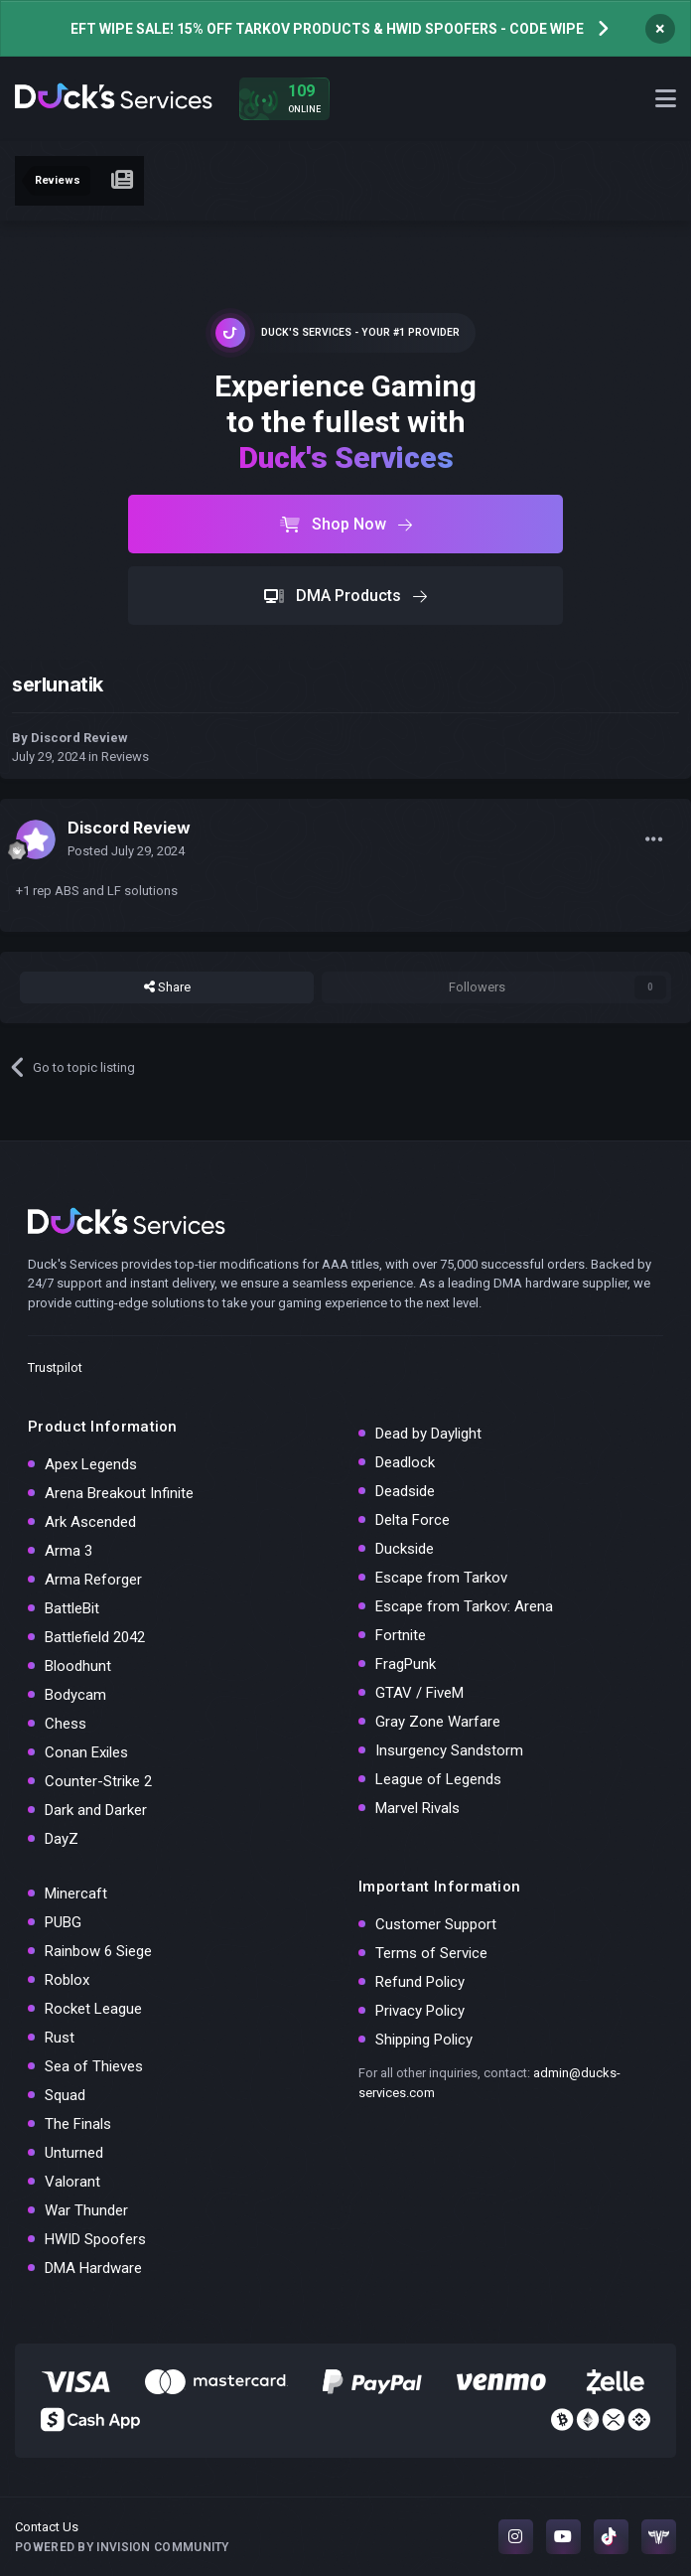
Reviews (125, 756)
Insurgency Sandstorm (449, 1750)
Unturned (74, 2153)
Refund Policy (420, 1982)
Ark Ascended (90, 1522)
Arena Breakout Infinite (119, 1493)
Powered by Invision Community (122, 2547)
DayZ (61, 1839)
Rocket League (93, 2009)
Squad (65, 2095)
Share (167, 987)
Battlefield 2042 (95, 1637)
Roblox (67, 1980)
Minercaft (76, 1893)
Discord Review (79, 737)
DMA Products (345, 595)
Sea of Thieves (94, 2066)
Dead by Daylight (428, 1433)
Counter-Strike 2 (98, 1781)
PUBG (63, 1922)
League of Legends (438, 1779)
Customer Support (435, 1924)
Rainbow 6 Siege (98, 1951)
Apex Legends (91, 1464)
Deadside (405, 1491)
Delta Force (412, 1520)
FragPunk (405, 1664)
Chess (65, 1724)
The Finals (78, 2124)
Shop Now (346, 524)
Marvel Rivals (417, 1808)
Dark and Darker (96, 1810)
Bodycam (75, 1695)
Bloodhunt (78, 1666)
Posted (126, 850)
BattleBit (72, 1608)
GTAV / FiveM (419, 1693)
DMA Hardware (93, 2268)
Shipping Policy (424, 2039)
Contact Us (46, 2526)
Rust (59, 2037)
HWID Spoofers (95, 2239)
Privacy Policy (420, 2011)
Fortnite (400, 1635)
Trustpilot (55, 1367)
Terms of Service (431, 1953)
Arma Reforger (93, 1580)
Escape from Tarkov (441, 1578)
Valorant (72, 2182)
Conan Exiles (86, 1752)
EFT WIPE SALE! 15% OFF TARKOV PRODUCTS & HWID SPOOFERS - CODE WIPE (327, 29)
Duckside (404, 1549)
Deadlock (405, 1462)
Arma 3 (68, 1551)
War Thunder (86, 2210)
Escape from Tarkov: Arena (464, 1606)
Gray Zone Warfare (437, 1722)
